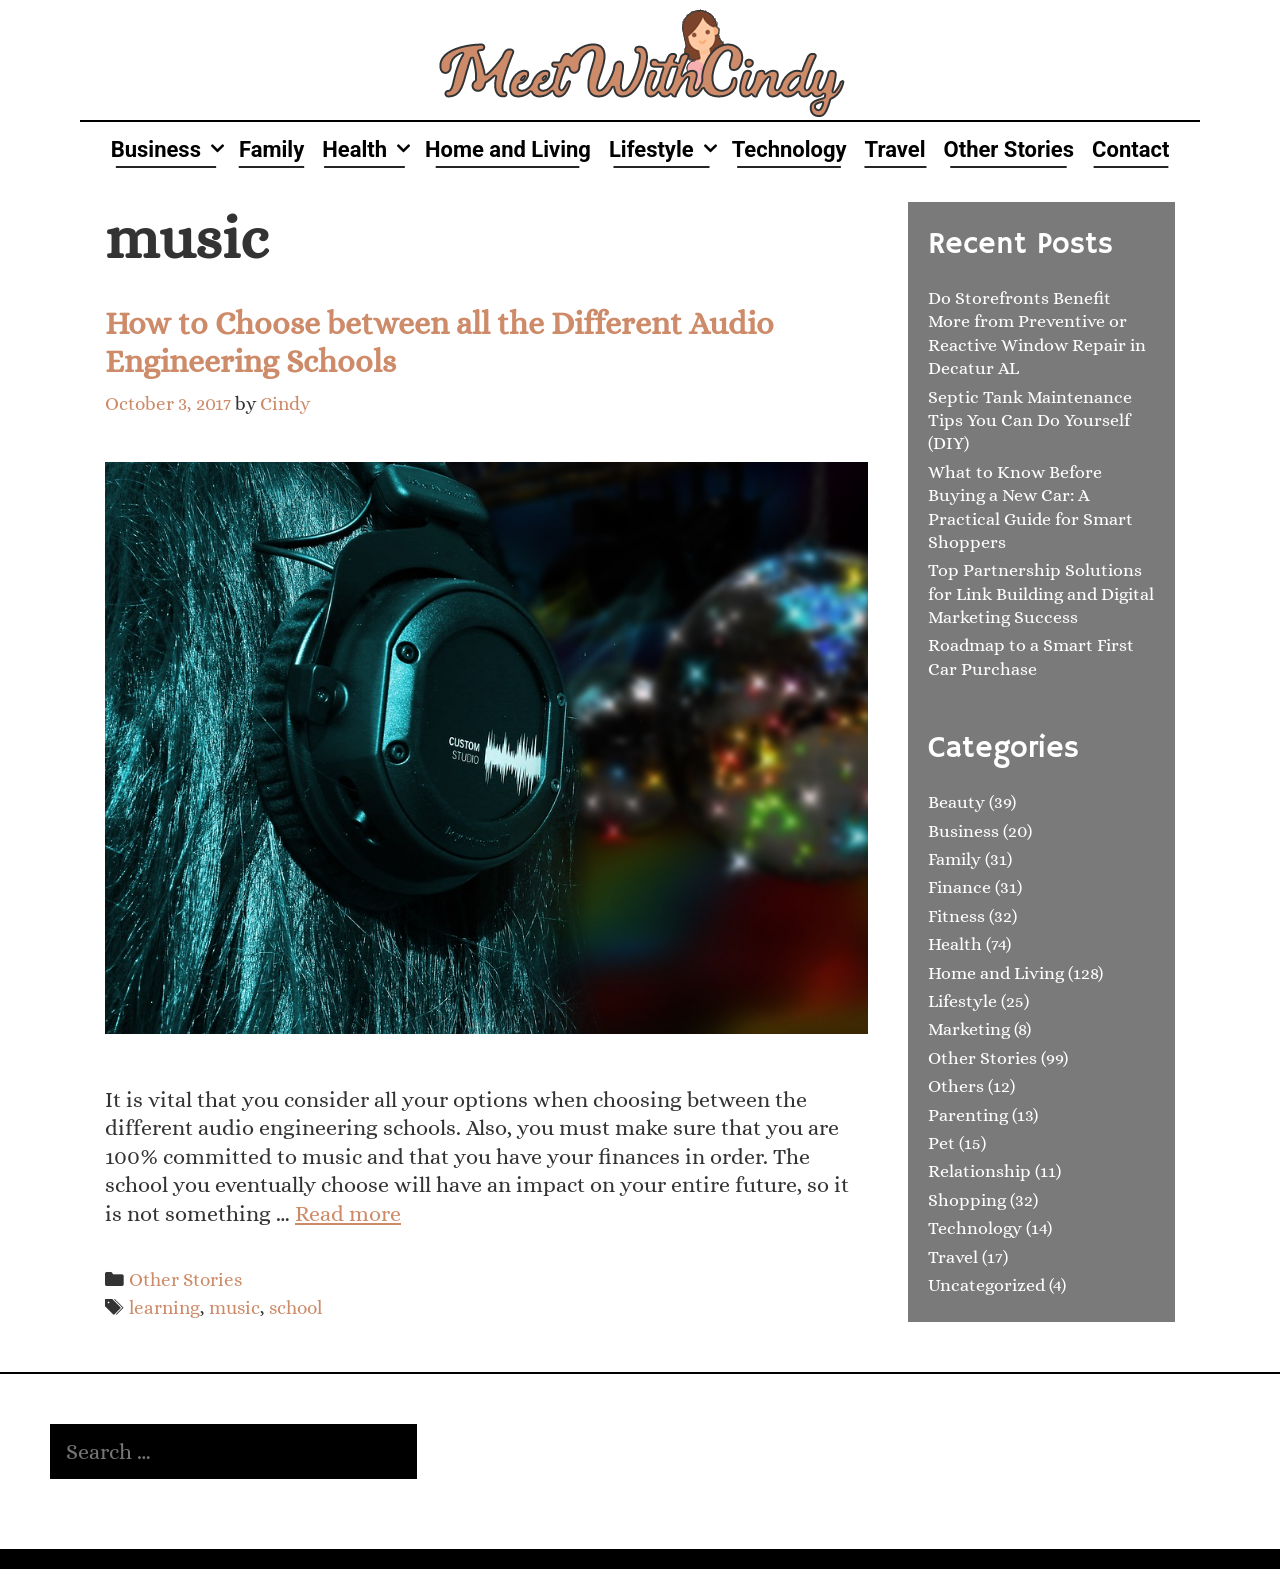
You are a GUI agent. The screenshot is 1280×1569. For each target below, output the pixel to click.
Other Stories (1009, 149)
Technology (789, 149)
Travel (895, 149)
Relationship (979, 1171)
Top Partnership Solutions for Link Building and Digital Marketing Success (1041, 593)
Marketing (969, 1029)
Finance (959, 887)
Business (170, 149)
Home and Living (508, 149)
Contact (1130, 149)
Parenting (968, 1115)
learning (164, 1307)
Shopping (967, 1200)
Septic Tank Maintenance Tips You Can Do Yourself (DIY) (1030, 420)
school (295, 1307)
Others (956, 1086)
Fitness (956, 916)
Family (271, 149)
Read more (348, 1213)
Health (369, 149)
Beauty (956, 802)
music (234, 1307)
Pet (941, 1143)
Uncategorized (986, 1285)
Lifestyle (666, 149)
